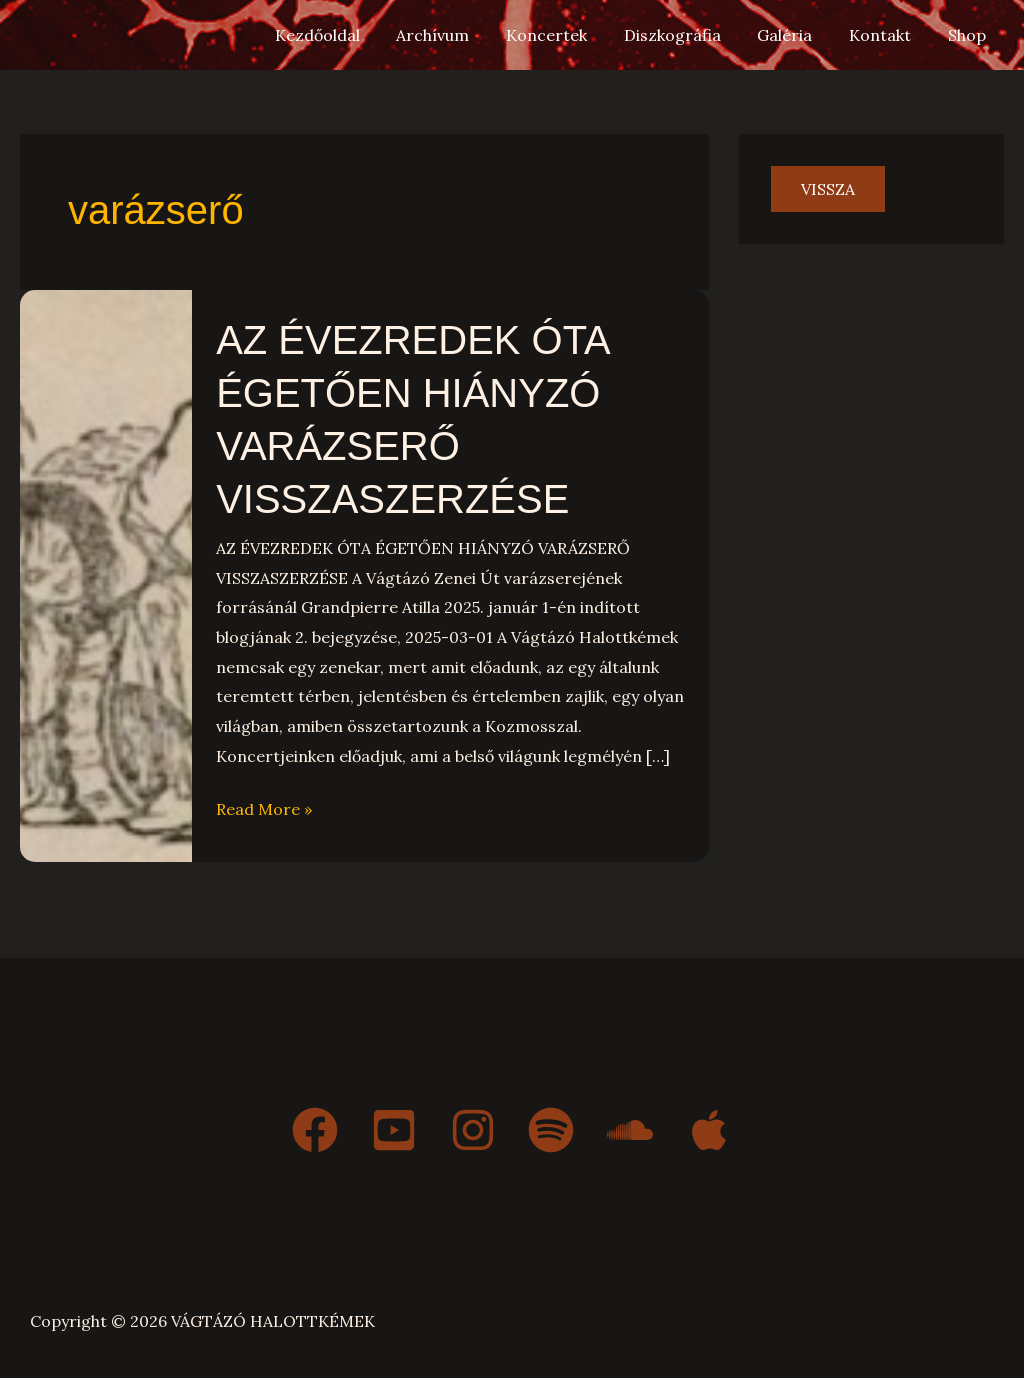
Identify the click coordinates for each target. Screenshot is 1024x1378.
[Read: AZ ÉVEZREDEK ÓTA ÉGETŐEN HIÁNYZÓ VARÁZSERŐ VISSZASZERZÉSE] (106, 572)
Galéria (796, 35)
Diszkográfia (688, 35)
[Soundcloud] (630, 1126)
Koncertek (567, 35)
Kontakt (887, 35)
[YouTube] (393, 1126)
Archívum (458, 35)
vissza (828, 189)
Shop (969, 35)
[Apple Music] (709, 1126)
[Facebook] (314, 1126)
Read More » (264, 804)
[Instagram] (472, 1126)
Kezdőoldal (347, 35)
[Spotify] (551, 1126)
